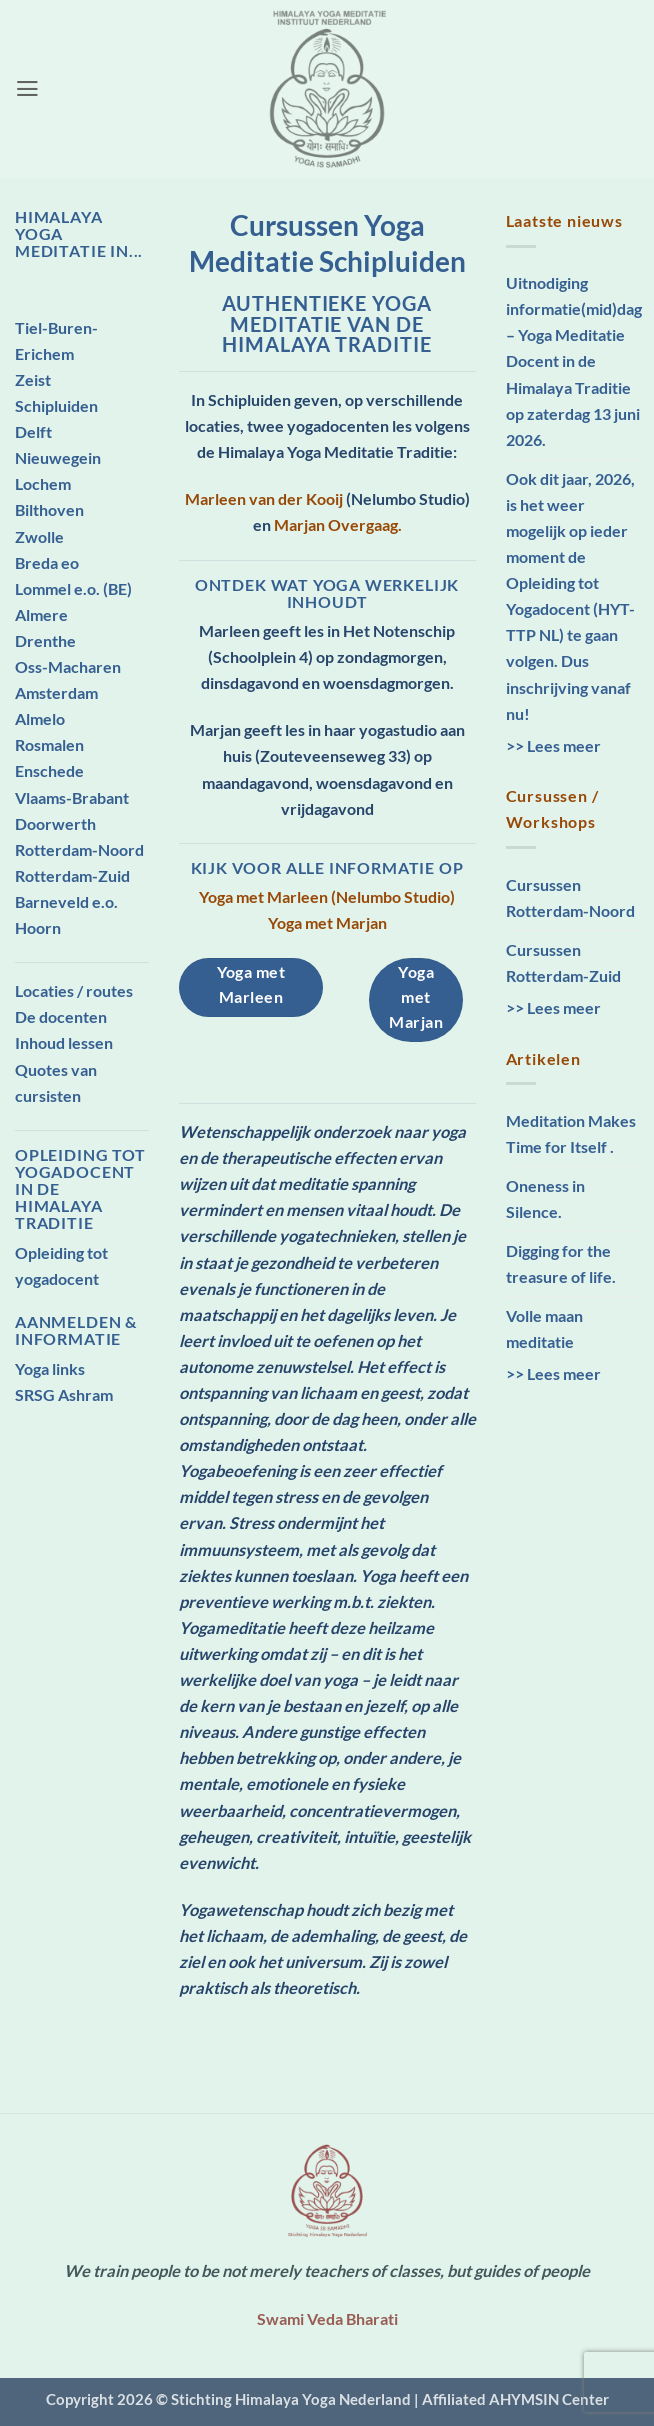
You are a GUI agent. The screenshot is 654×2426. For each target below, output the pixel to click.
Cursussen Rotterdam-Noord (570, 897)
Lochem (43, 483)
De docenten (61, 1016)
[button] (27, 89)
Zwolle (39, 536)
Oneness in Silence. (545, 1198)
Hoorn (38, 927)
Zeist (33, 379)
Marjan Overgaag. (338, 524)
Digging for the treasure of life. (561, 1263)
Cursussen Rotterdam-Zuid (563, 962)
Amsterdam (56, 692)
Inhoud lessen (64, 1042)
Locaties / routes (74, 990)
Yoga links (50, 1368)
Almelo (40, 718)
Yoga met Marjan (327, 922)
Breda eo (47, 562)
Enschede (49, 770)
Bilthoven (49, 509)
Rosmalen (49, 744)
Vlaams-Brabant (72, 797)
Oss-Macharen (68, 666)
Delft (33, 431)
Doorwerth (55, 823)
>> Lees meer (553, 745)
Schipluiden (56, 405)
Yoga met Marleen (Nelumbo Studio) (327, 896)
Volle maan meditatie (544, 1328)
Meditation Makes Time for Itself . (571, 1133)
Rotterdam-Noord (79, 849)
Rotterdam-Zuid (72, 875)
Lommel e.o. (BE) (73, 588)
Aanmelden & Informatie (76, 1330)
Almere (41, 614)
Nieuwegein (58, 457)
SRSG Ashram (64, 1394)
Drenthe (45, 640)
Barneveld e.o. (66, 901)
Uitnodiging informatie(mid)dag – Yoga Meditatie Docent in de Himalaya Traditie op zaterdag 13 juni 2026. (574, 361)
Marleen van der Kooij (264, 498)
